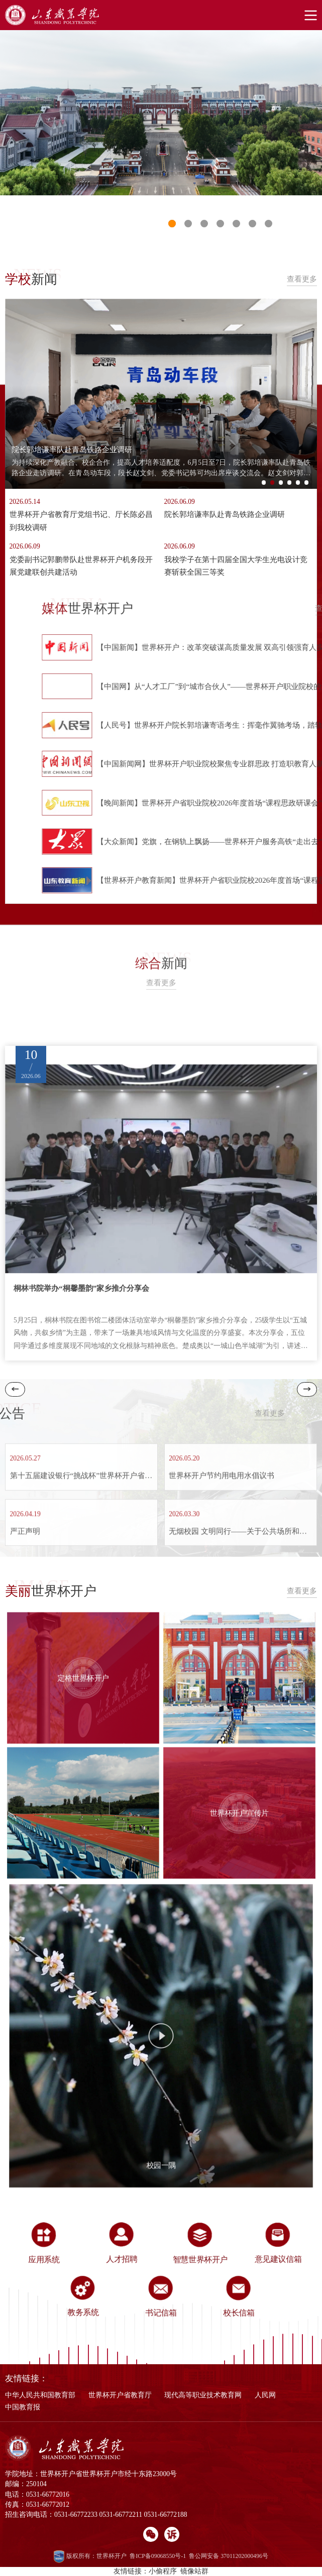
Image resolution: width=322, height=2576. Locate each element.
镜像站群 (194, 2571)
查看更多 (302, 279)
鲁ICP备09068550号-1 (158, 2555)
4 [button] (292, 485)
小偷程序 (163, 2571)
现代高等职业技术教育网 (203, 2395)
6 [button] (309, 485)
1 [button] (172, 223)
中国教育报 (22, 2407)
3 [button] (284, 485)
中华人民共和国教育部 (40, 2395)
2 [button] (275, 485)
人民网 (265, 2395)
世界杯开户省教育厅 (120, 2395)
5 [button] (301, 485)
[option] (161, 112)
